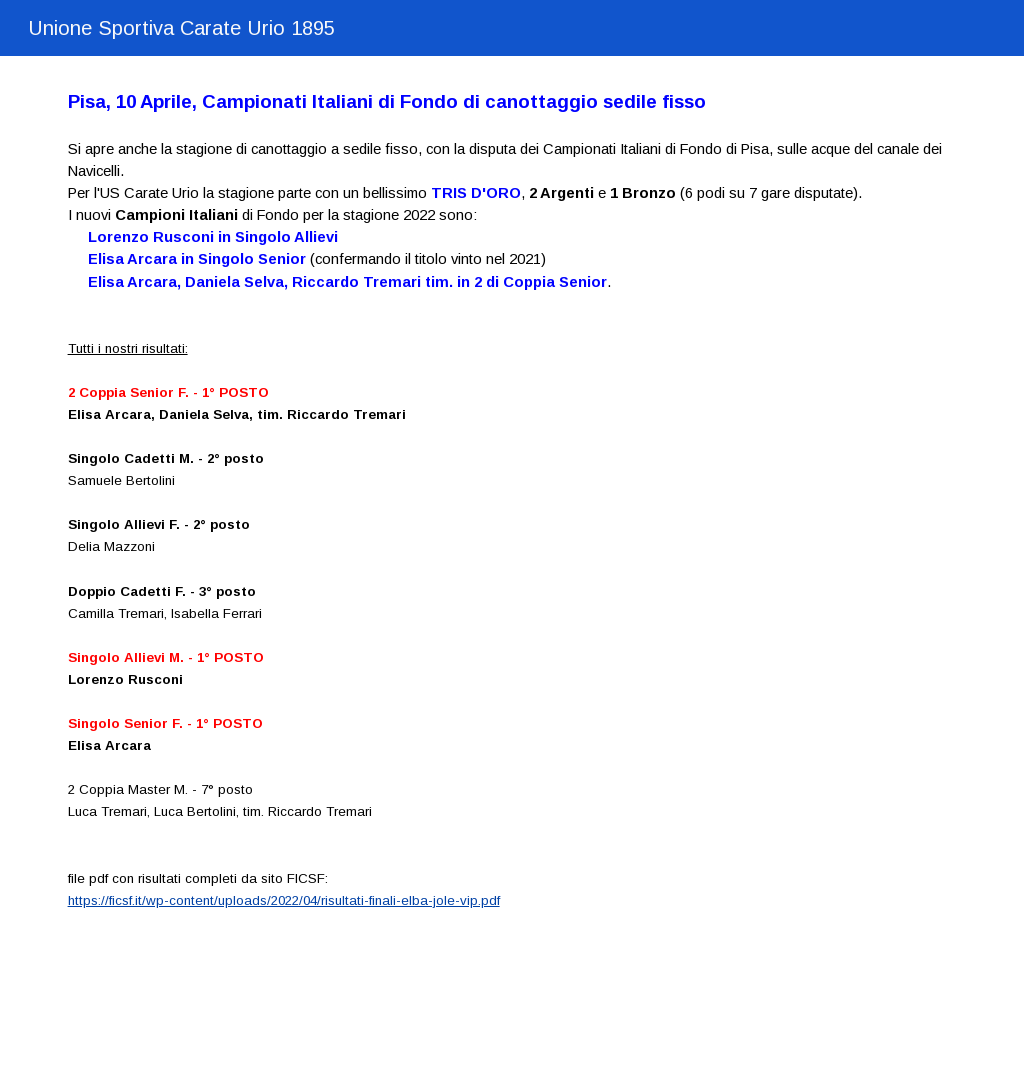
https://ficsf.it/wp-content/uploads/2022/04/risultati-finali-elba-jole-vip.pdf (284, 900)
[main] (512, 519)
